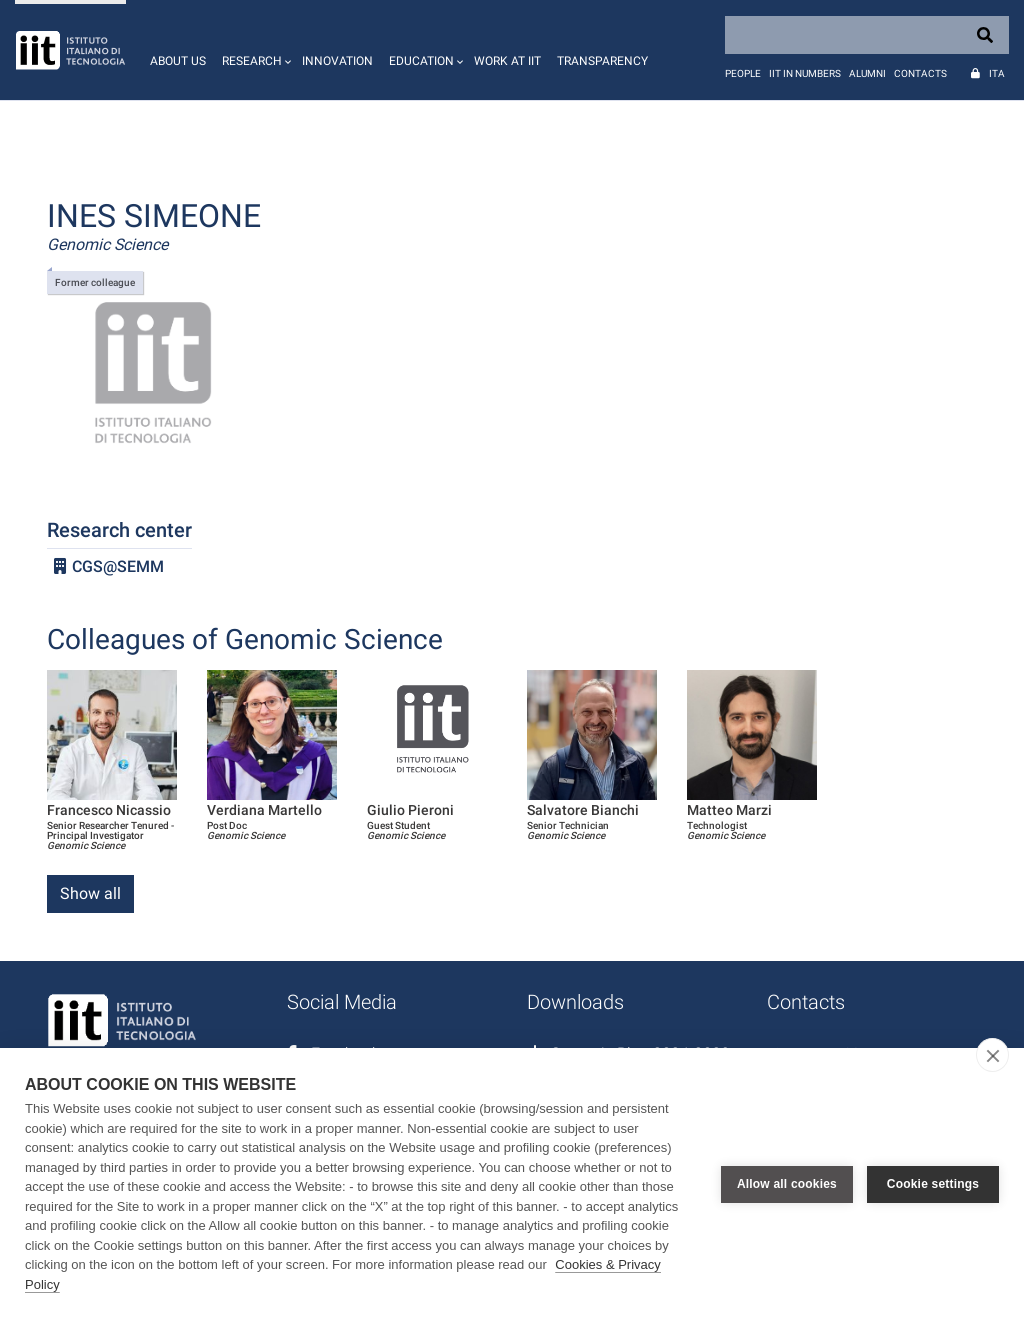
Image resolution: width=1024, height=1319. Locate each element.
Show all (90, 893)
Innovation (337, 61)
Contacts (920, 73)
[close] (992, 1055)
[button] (254, 50)
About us (178, 61)
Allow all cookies (787, 1184)
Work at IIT (507, 61)
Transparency (602, 61)
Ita (997, 73)
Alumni (867, 73)
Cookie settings (933, 1184)
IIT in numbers (805, 73)
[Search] (867, 35)
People (743, 73)
